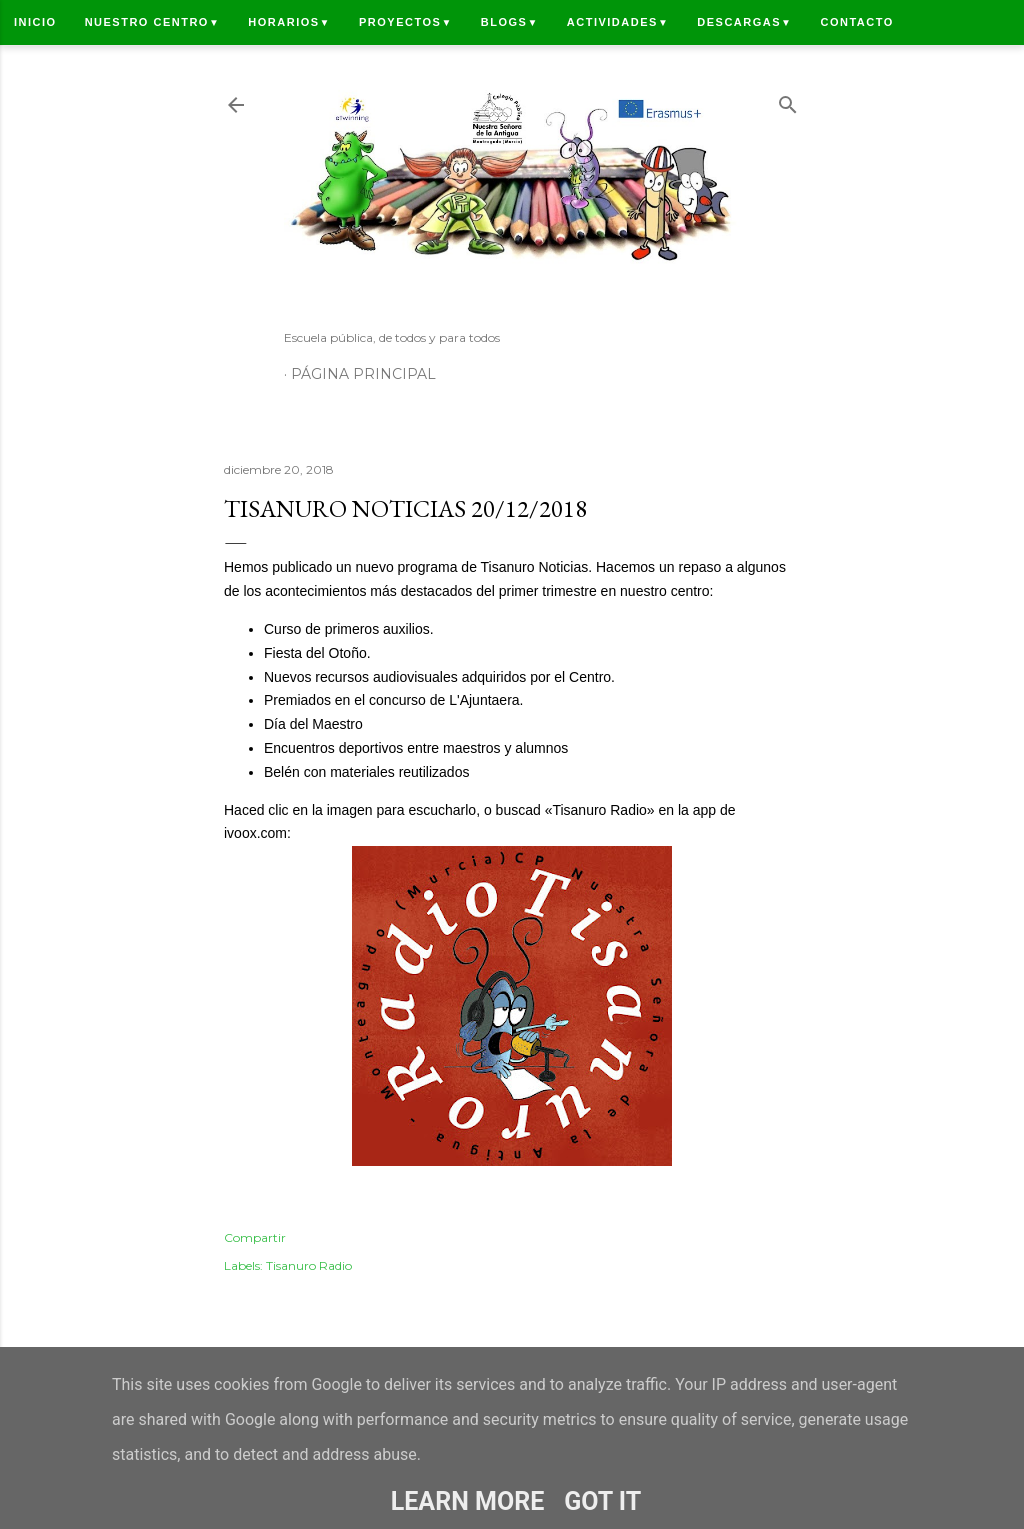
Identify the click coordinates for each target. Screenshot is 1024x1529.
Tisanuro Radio (309, 1265)
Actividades (618, 22)
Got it (602, 1501)
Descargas (744, 22)
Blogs (510, 22)
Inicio (35, 22)
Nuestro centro (153, 22)
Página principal (363, 374)
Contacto (856, 22)
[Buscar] (788, 100)
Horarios (289, 22)
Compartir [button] (255, 1237)
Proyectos (406, 22)
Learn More (467, 1501)
